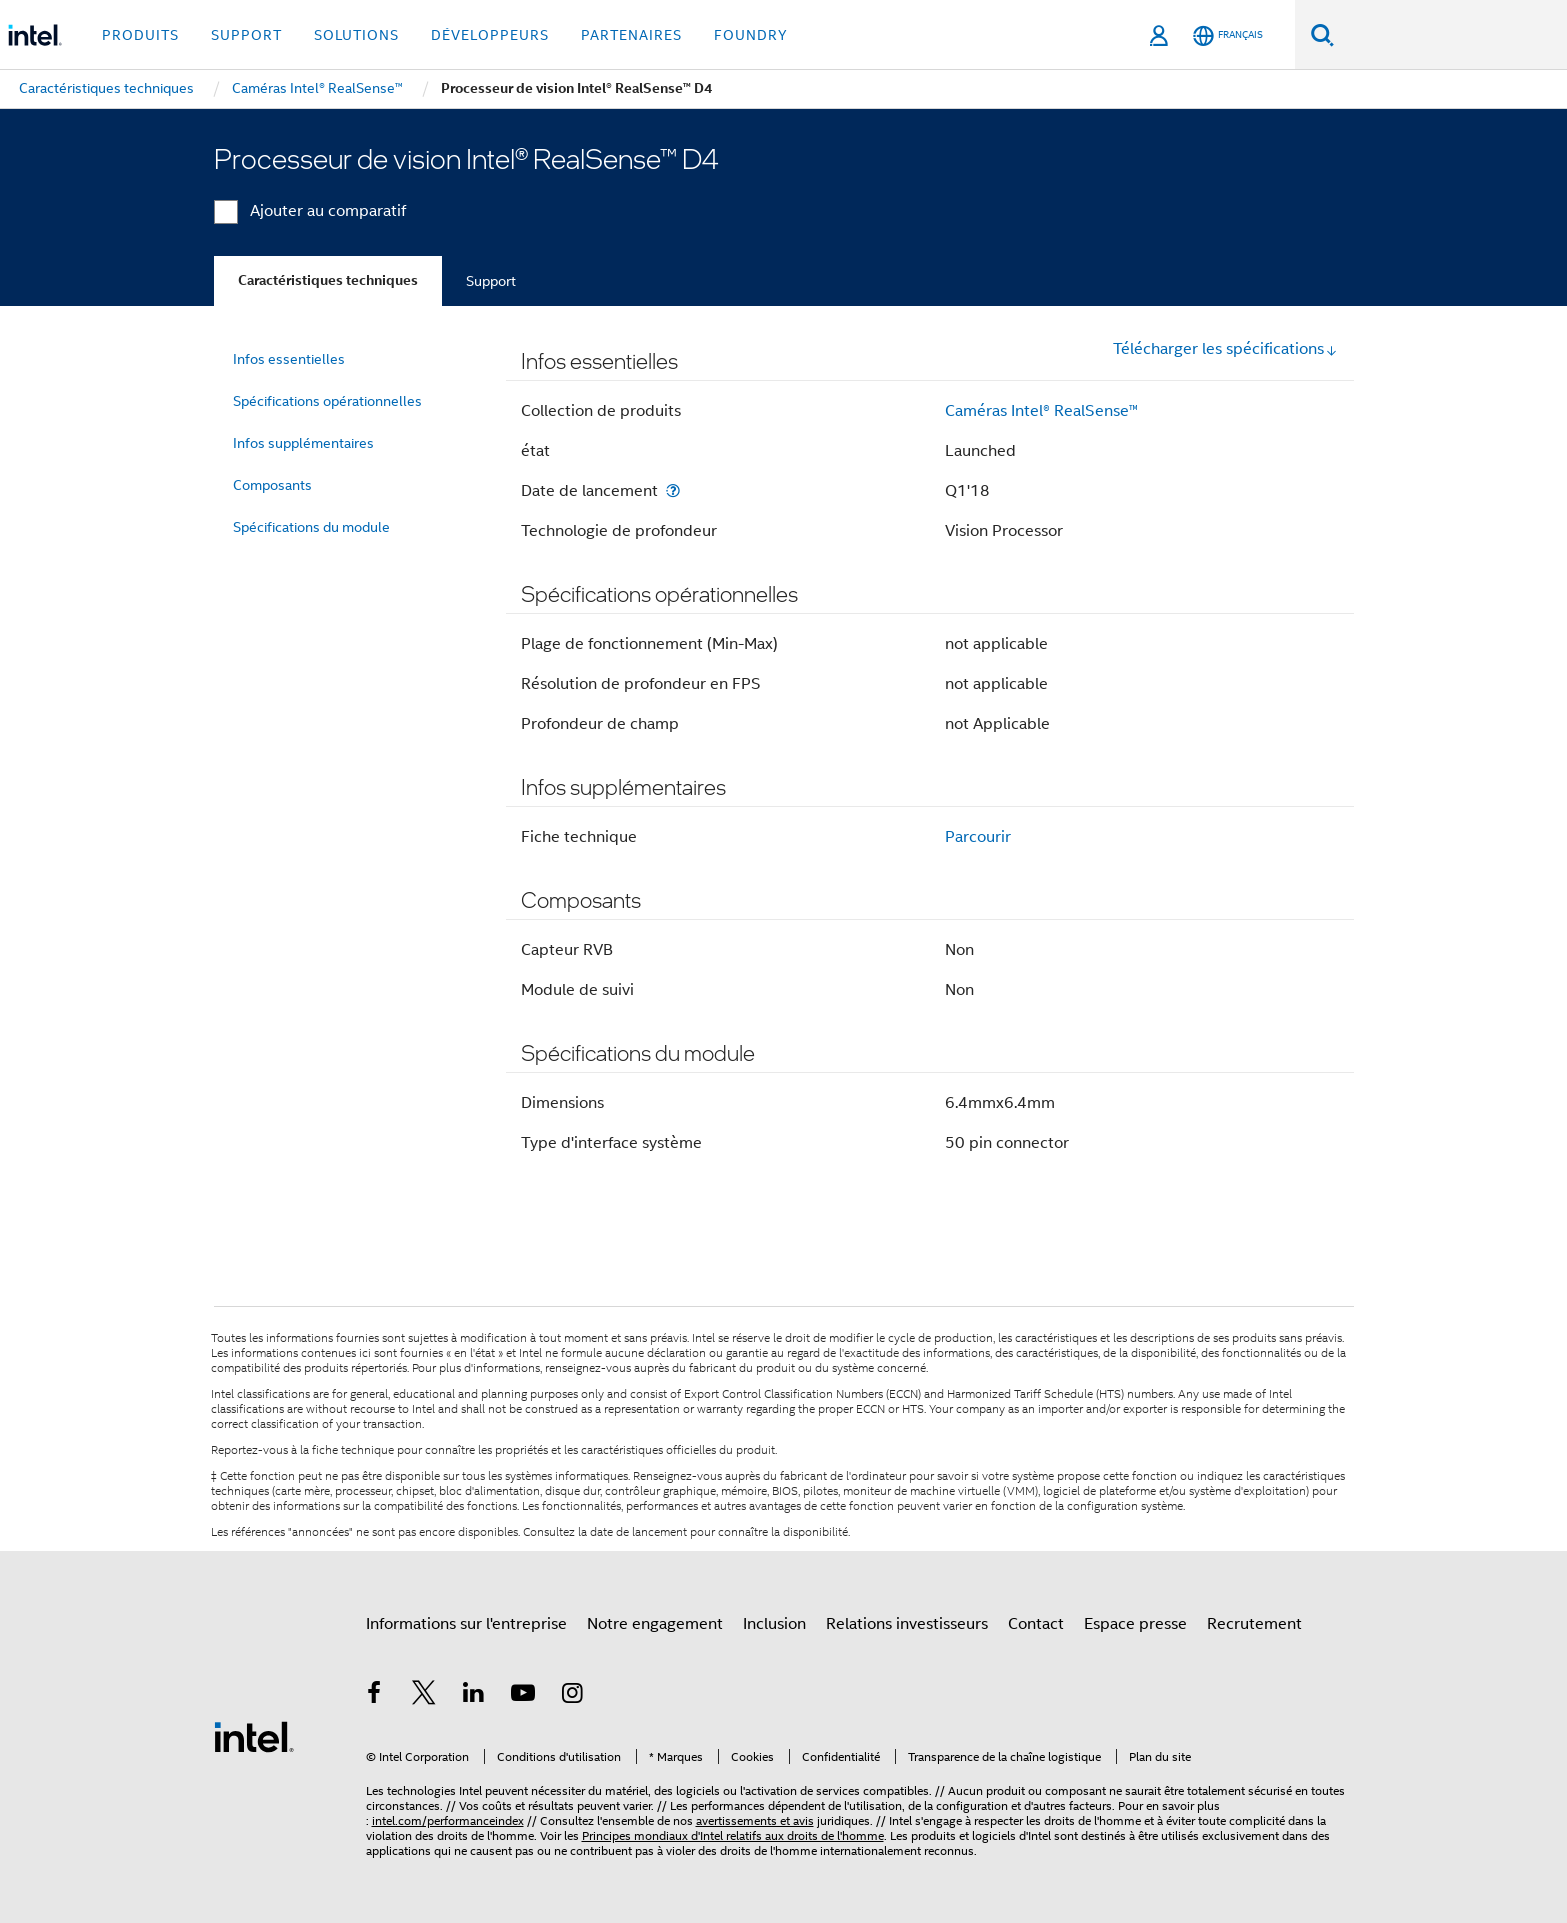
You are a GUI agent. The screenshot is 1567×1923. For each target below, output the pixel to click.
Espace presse (1135, 1624)
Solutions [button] (356, 35)
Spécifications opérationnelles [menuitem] (327, 401)
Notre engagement (655, 1624)
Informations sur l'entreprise (466, 1624)
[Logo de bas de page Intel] (254, 1736)
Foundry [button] (751, 35)
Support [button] (246, 35)
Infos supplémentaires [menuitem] (303, 443)
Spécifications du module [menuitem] (311, 527)
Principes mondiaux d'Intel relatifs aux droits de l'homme (733, 1835)
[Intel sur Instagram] (573, 1696)
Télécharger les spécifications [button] (1225, 349)
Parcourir (978, 837)
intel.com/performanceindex (448, 1820)
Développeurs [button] (490, 35)
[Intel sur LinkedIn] (474, 1696)
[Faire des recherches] (1322, 34)
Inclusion (774, 1624)
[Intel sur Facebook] (375, 1696)
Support (491, 281)
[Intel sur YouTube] (523, 1696)
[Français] (1228, 35)
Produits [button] (140, 35)
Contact (1036, 1624)
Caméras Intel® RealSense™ (1041, 411)
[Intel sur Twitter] (424, 1696)
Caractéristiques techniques (328, 280)
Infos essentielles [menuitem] (289, 359)
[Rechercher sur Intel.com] (1450, 35)
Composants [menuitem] (272, 485)
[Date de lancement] (673, 490)
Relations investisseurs (907, 1624)
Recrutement (1254, 1624)
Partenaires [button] (631, 35)
